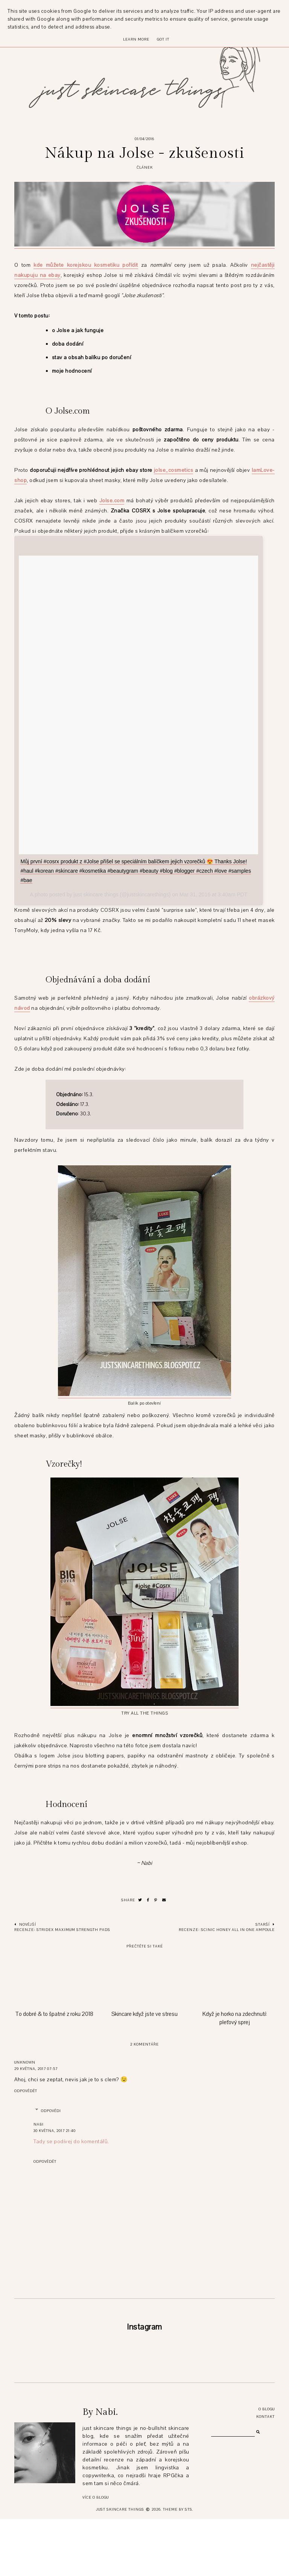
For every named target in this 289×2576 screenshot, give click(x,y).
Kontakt (265, 2473)
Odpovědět (25, 2090)
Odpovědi (51, 2110)
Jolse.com (112, 500)
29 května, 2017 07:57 (36, 2068)
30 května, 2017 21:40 (54, 2130)
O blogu (267, 2466)
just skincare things (120, 2566)
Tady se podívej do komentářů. (71, 2141)
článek (145, 167)
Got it (163, 39)
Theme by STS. (178, 2566)
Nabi (38, 2124)
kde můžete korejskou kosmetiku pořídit (85, 265)
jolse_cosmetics (173, 470)
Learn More (136, 39)
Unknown (24, 2062)
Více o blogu (95, 2554)
